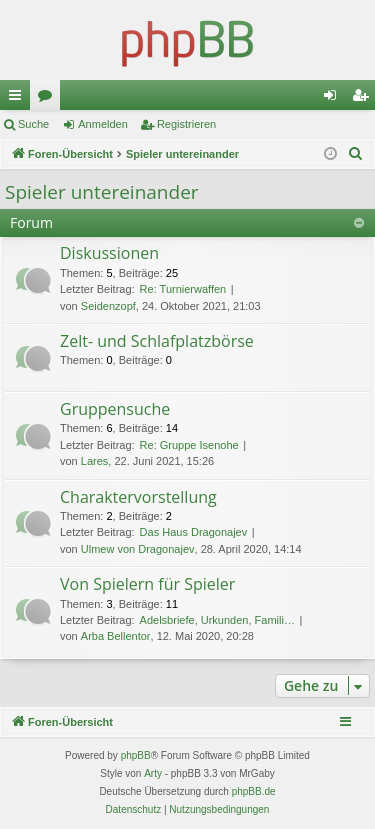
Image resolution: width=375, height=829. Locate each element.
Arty (153, 773)
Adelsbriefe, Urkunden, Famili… (217, 620)
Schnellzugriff (19, 99)
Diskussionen (109, 253)
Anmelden (103, 124)
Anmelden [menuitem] (334, 99)
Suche (33, 124)
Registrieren (186, 124)
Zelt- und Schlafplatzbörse (157, 341)
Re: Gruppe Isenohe (189, 445)
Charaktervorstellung (138, 497)
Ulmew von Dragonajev (138, 549)
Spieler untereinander (102, 192)
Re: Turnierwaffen (183, 289)
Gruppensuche (115, 409)
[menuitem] (356, 154)
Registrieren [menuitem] (364, 99)
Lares (95, 461)
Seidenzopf (108, 306)
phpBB (136, 755)
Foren (49, 99)
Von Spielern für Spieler (147, 584)
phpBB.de (254, 791)
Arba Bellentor (116, 636)
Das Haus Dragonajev (194, 532)
